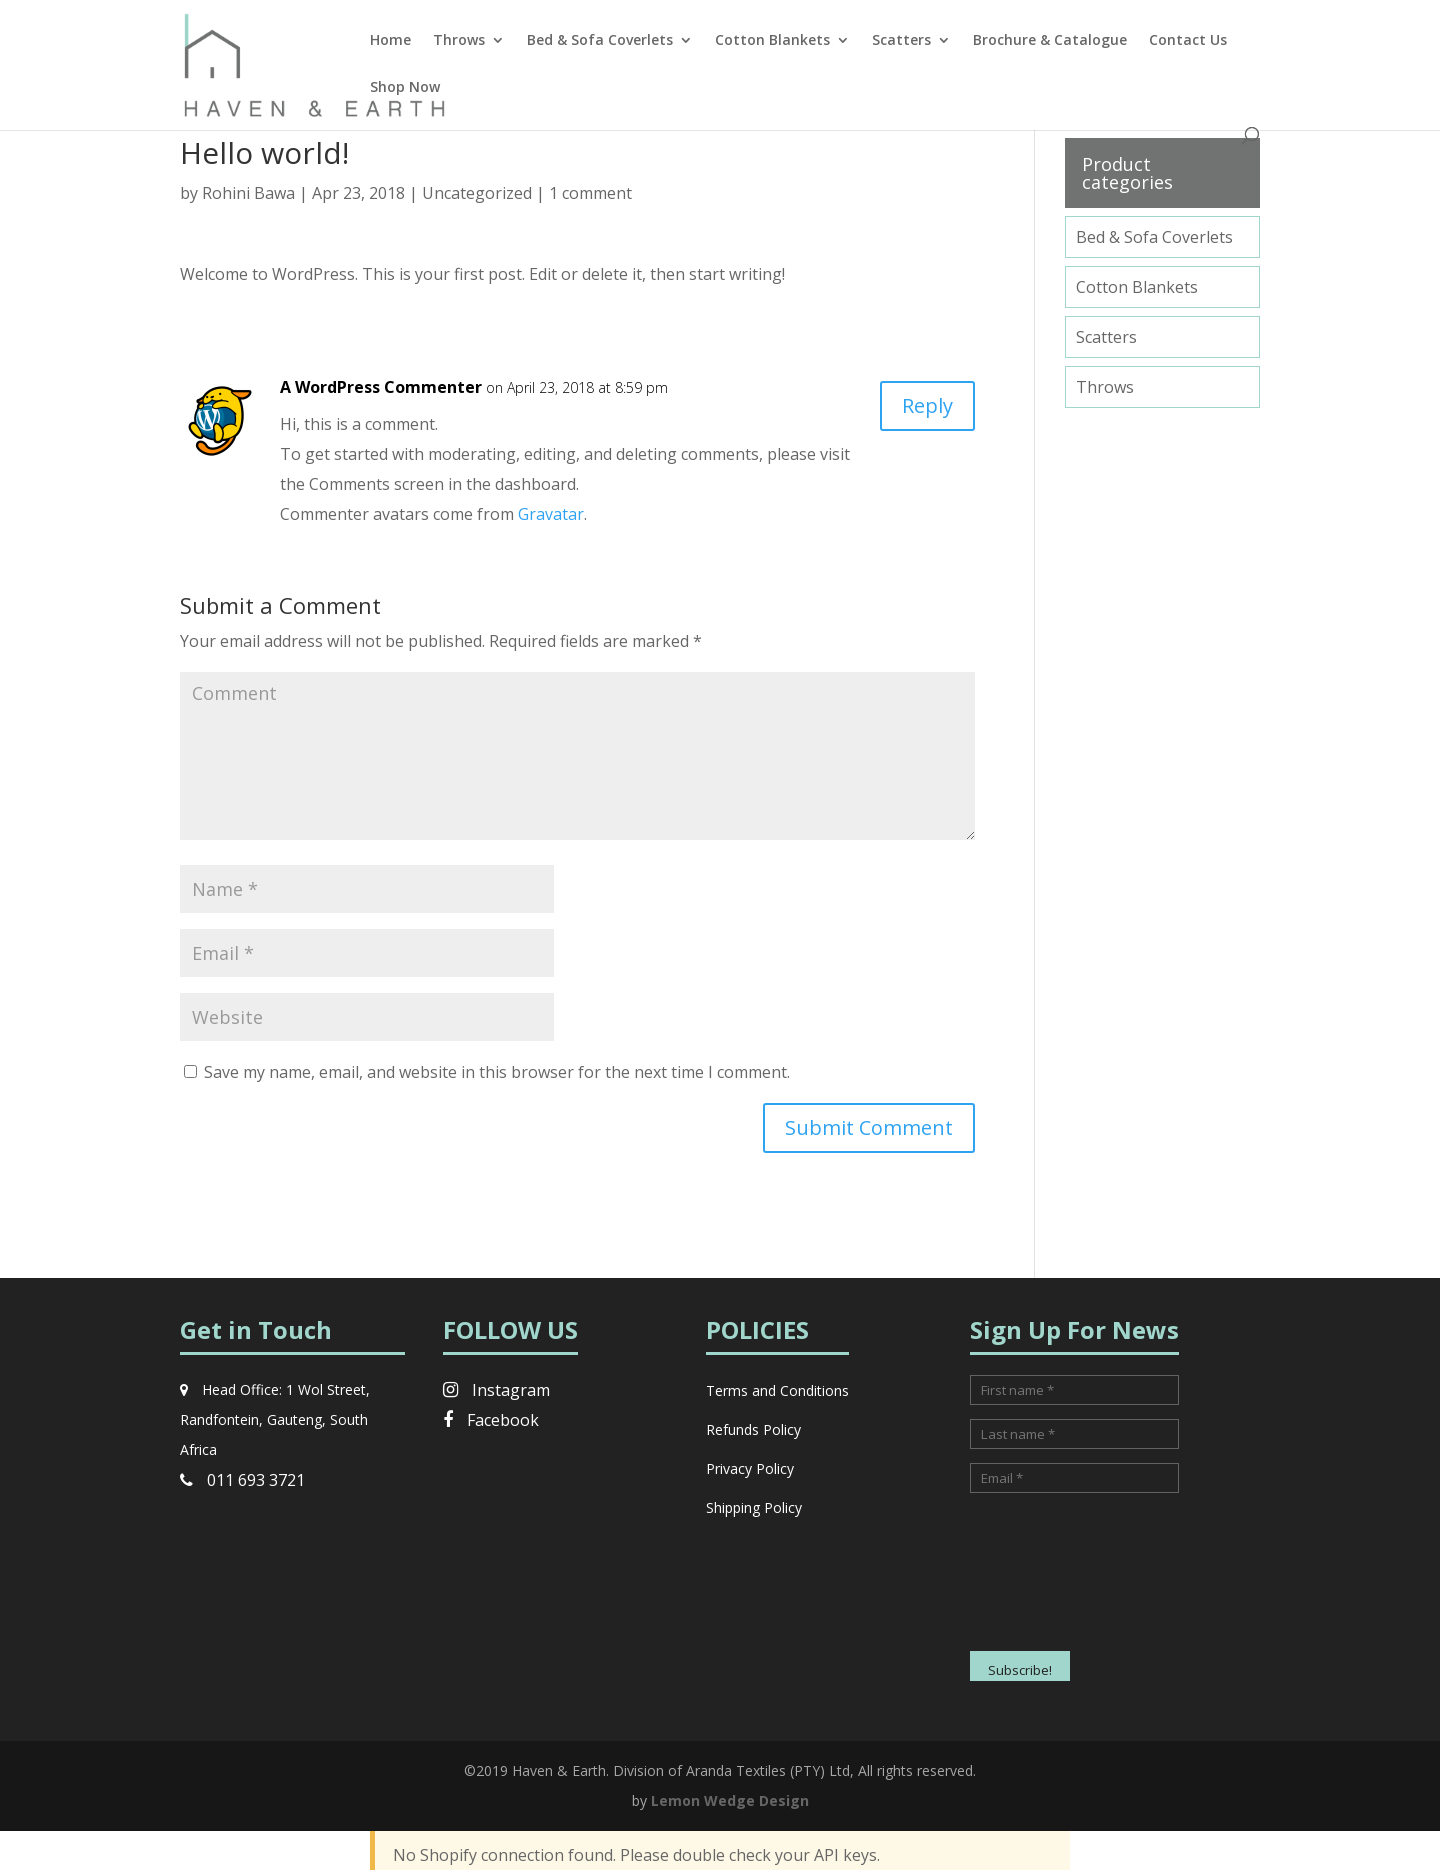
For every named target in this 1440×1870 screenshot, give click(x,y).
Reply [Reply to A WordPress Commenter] (927, 405)
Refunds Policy (753, 1429)
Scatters (901, 41)
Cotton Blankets (772, 41)
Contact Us (1188, 41)
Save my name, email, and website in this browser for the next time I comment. (497, 1072)
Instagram (496, 1390)
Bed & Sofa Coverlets (600, 41)
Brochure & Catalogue (1050, 41)
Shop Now (405, 88)
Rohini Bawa (248, 193)
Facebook (491, 1420)
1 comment (590, 193)
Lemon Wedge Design (730, 1800)
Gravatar (551, 514)
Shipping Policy (754, 1507)
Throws (459, 41)
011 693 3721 (242, 1480)
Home (390, 41)
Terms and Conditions (777, 1390)
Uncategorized (477, 193)
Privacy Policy (750, 1468)
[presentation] (1052, 1579)
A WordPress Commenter (381, 387)
